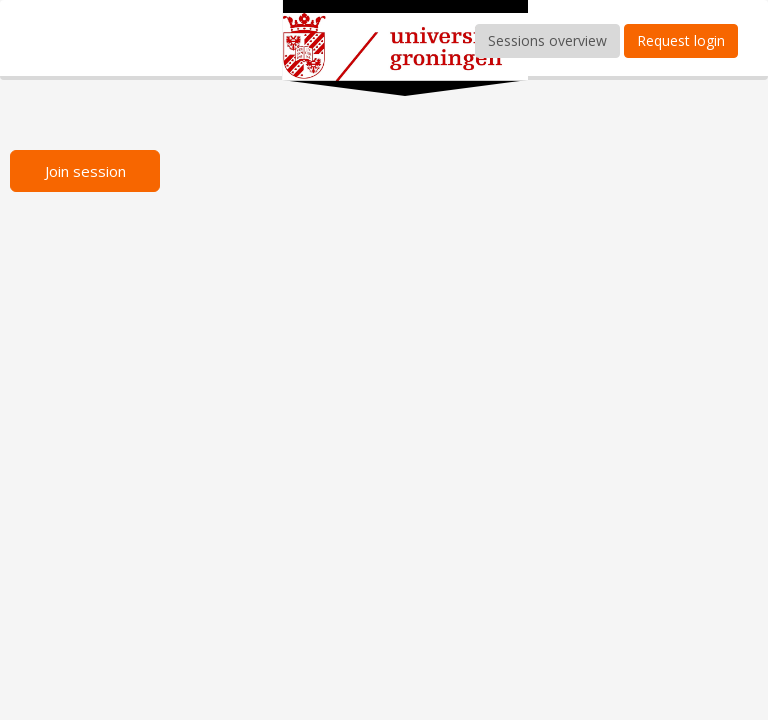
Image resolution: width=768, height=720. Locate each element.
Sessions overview (547, 40)
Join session (85, 171)
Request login (681, 40)
